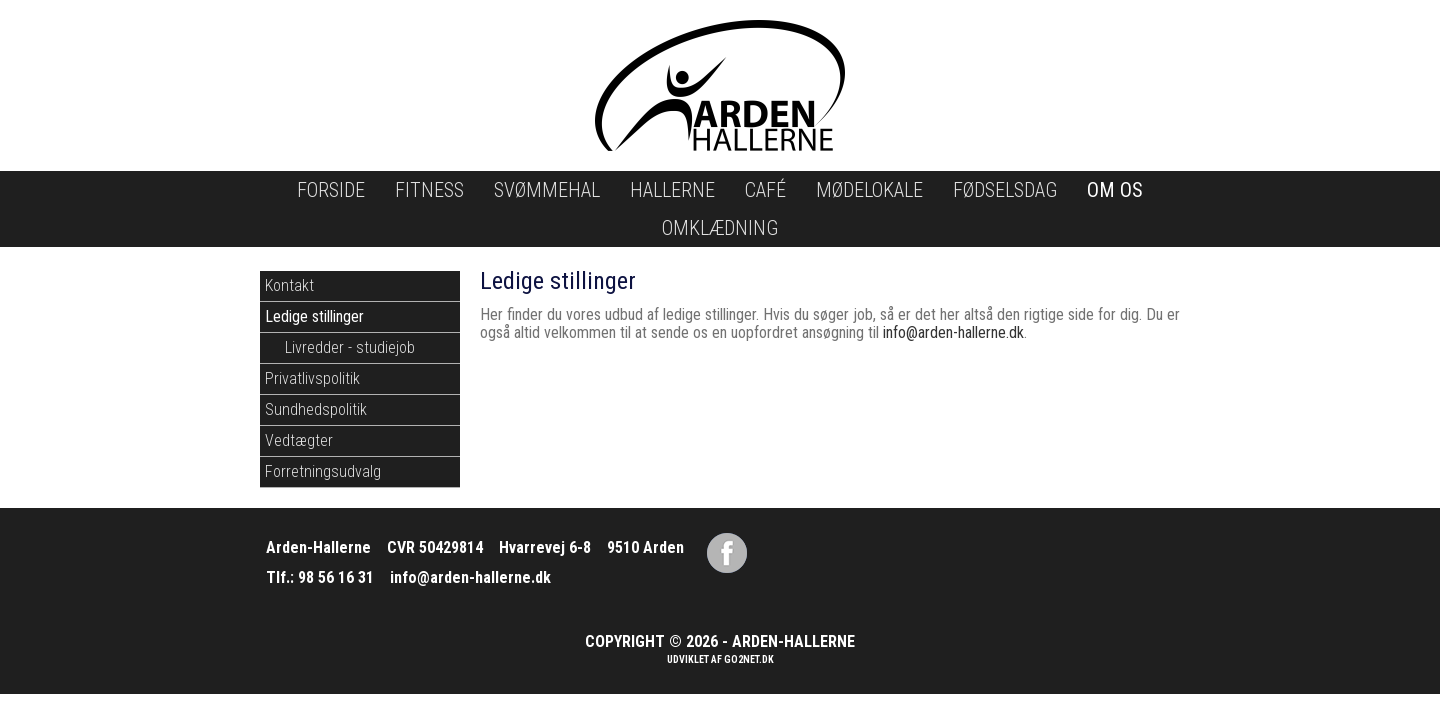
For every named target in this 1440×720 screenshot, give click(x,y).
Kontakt (289, 285)
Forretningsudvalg (323, 471)
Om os (1115, 190)
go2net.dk (749, 659)
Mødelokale (869, 190)
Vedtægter (299, 440)
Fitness (429, 190)
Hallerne (672, 190)
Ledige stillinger (314, 316)
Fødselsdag (1005, 190)
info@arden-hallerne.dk (953, 332)
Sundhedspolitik (316, 409)
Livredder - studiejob (350, 347)
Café (765, 190)
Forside (331, 190)
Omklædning (720, 228)
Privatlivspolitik (312, 378)
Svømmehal (547, 190)
